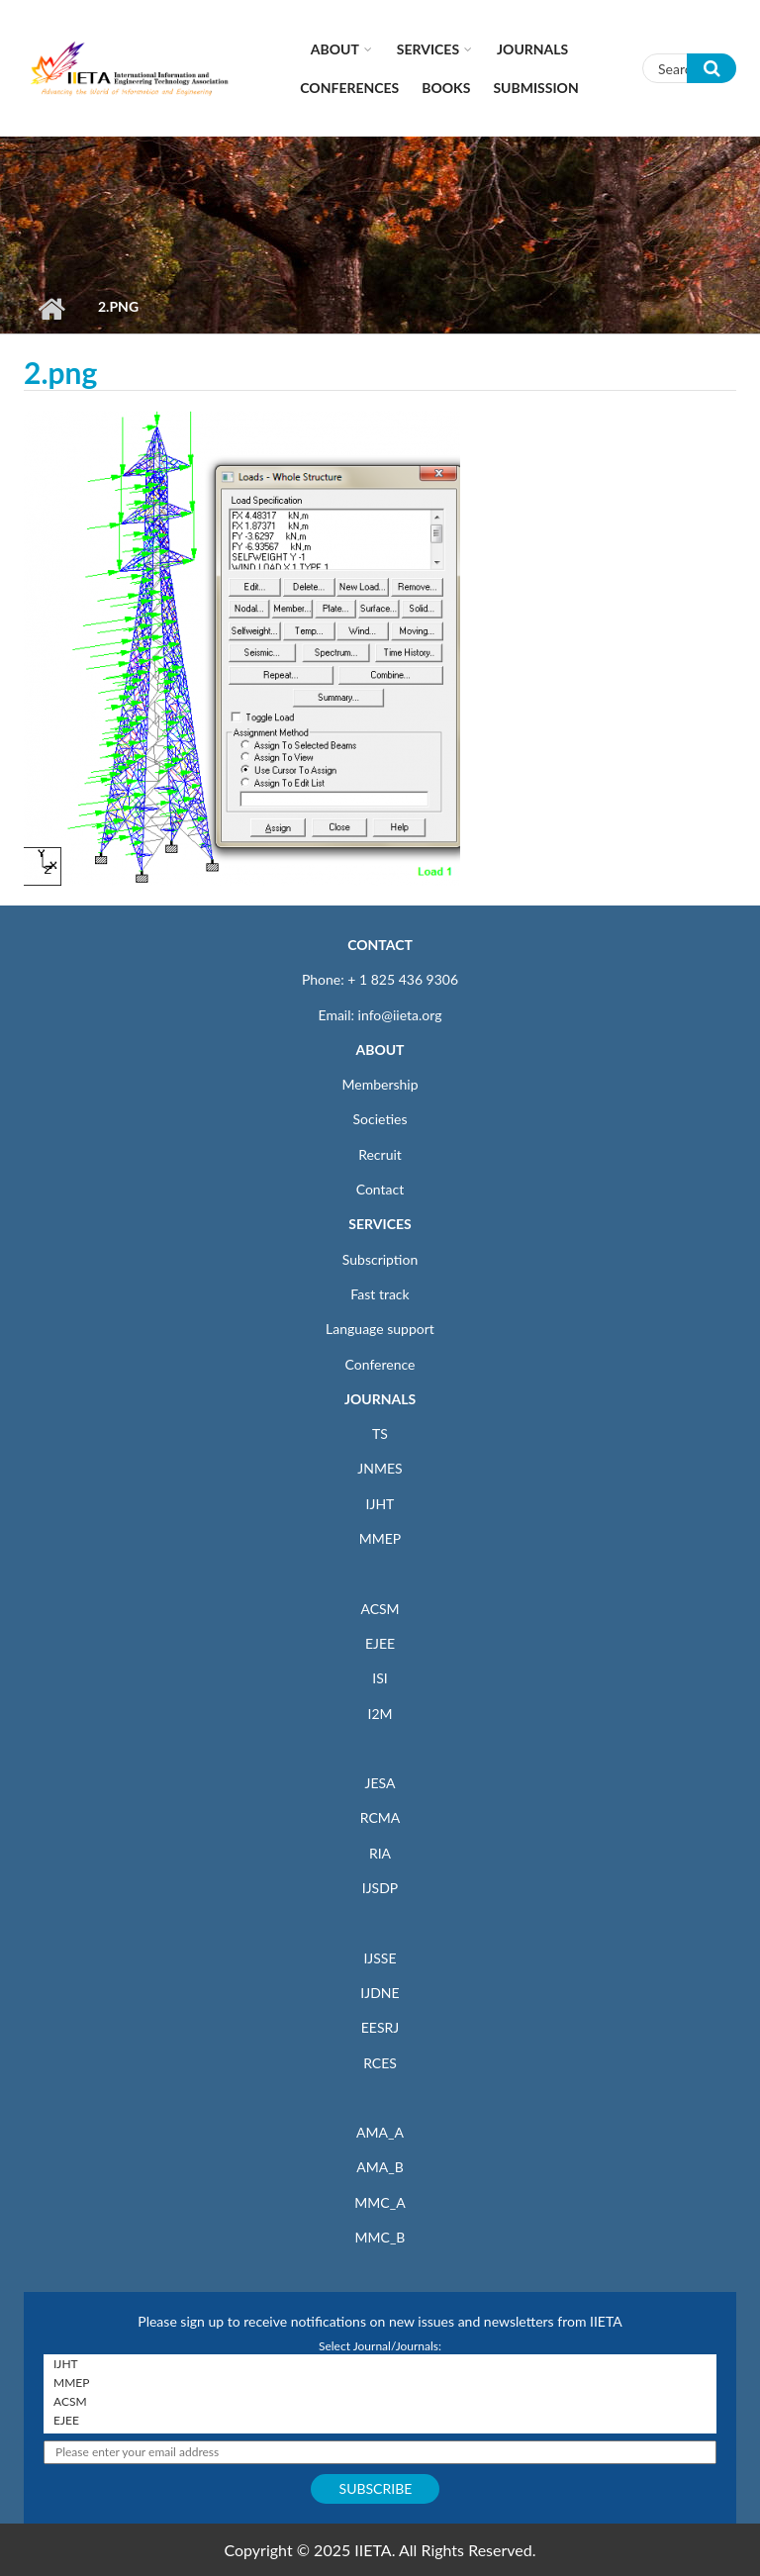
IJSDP (380, 1887)
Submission (535, 87)
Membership (379, 1084)
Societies (380, 1118)
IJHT (380, 1503)
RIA (380, 1853)
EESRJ (380, 2027)
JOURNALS (380, 1398)
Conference (380, 1364)
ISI (379, 1678)
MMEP (380, 1538)
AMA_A (380, 2132)
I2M (379, 1713)
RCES (380, 2062)
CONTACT (380, 944)
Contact (380, 1189)
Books (446, 87)
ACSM (379, 1608)
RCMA (380, 1817)
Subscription (380, 1259)
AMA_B (379, 2166)
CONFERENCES (349, 87)
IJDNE (379, 1992)
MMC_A (379, 2202)
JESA (380, 1782)
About (335, 49)
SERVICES (379, 1223)
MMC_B (380, 2237)
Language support (380, 1328)
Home (51, 309)
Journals (532, 49)
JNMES (379, 1468)
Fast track (379, 1294)
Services (428, 49)
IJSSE (379, 1958)
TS (380, 1433)
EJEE (380, 1643)
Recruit (380, 1154)
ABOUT (379, 1049)
